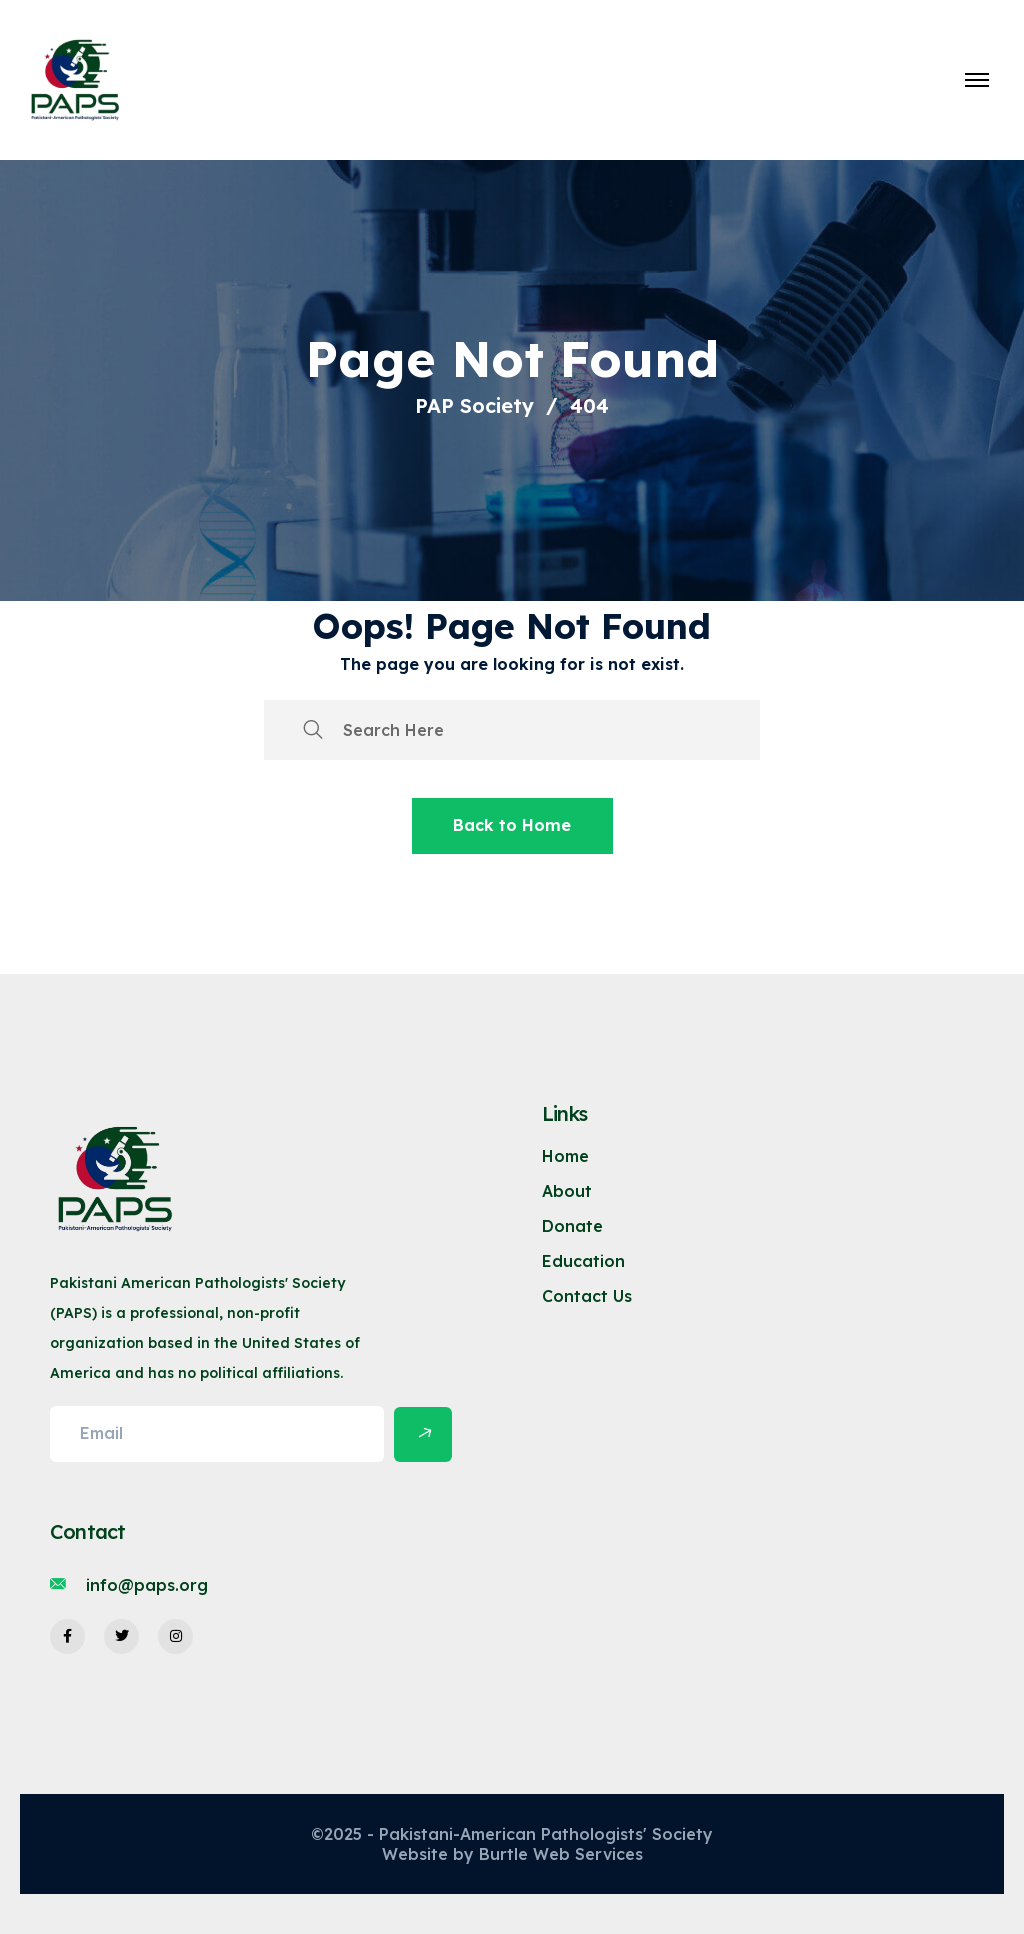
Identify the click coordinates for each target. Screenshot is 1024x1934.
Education (583, 1261)
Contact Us (587, 1296)
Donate (572, 1226)
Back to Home (512, 825)
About (567, 1191)
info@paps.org (147, 1585)
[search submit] (313, 730)
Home (565, 1156)
